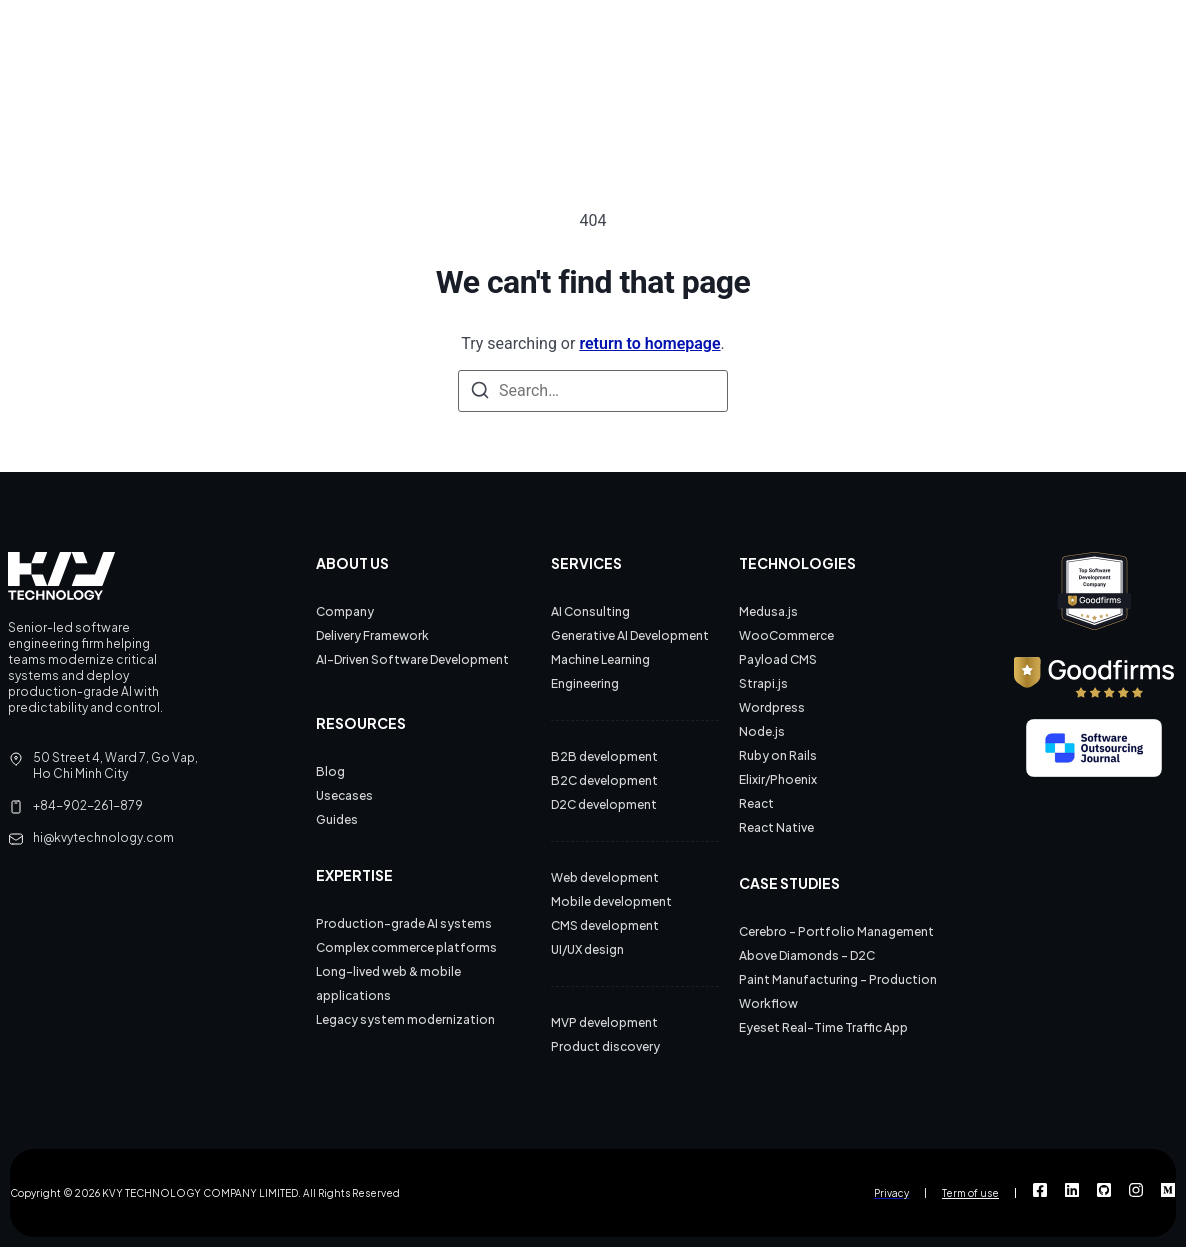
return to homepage (649, 343)
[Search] (480, 391)
